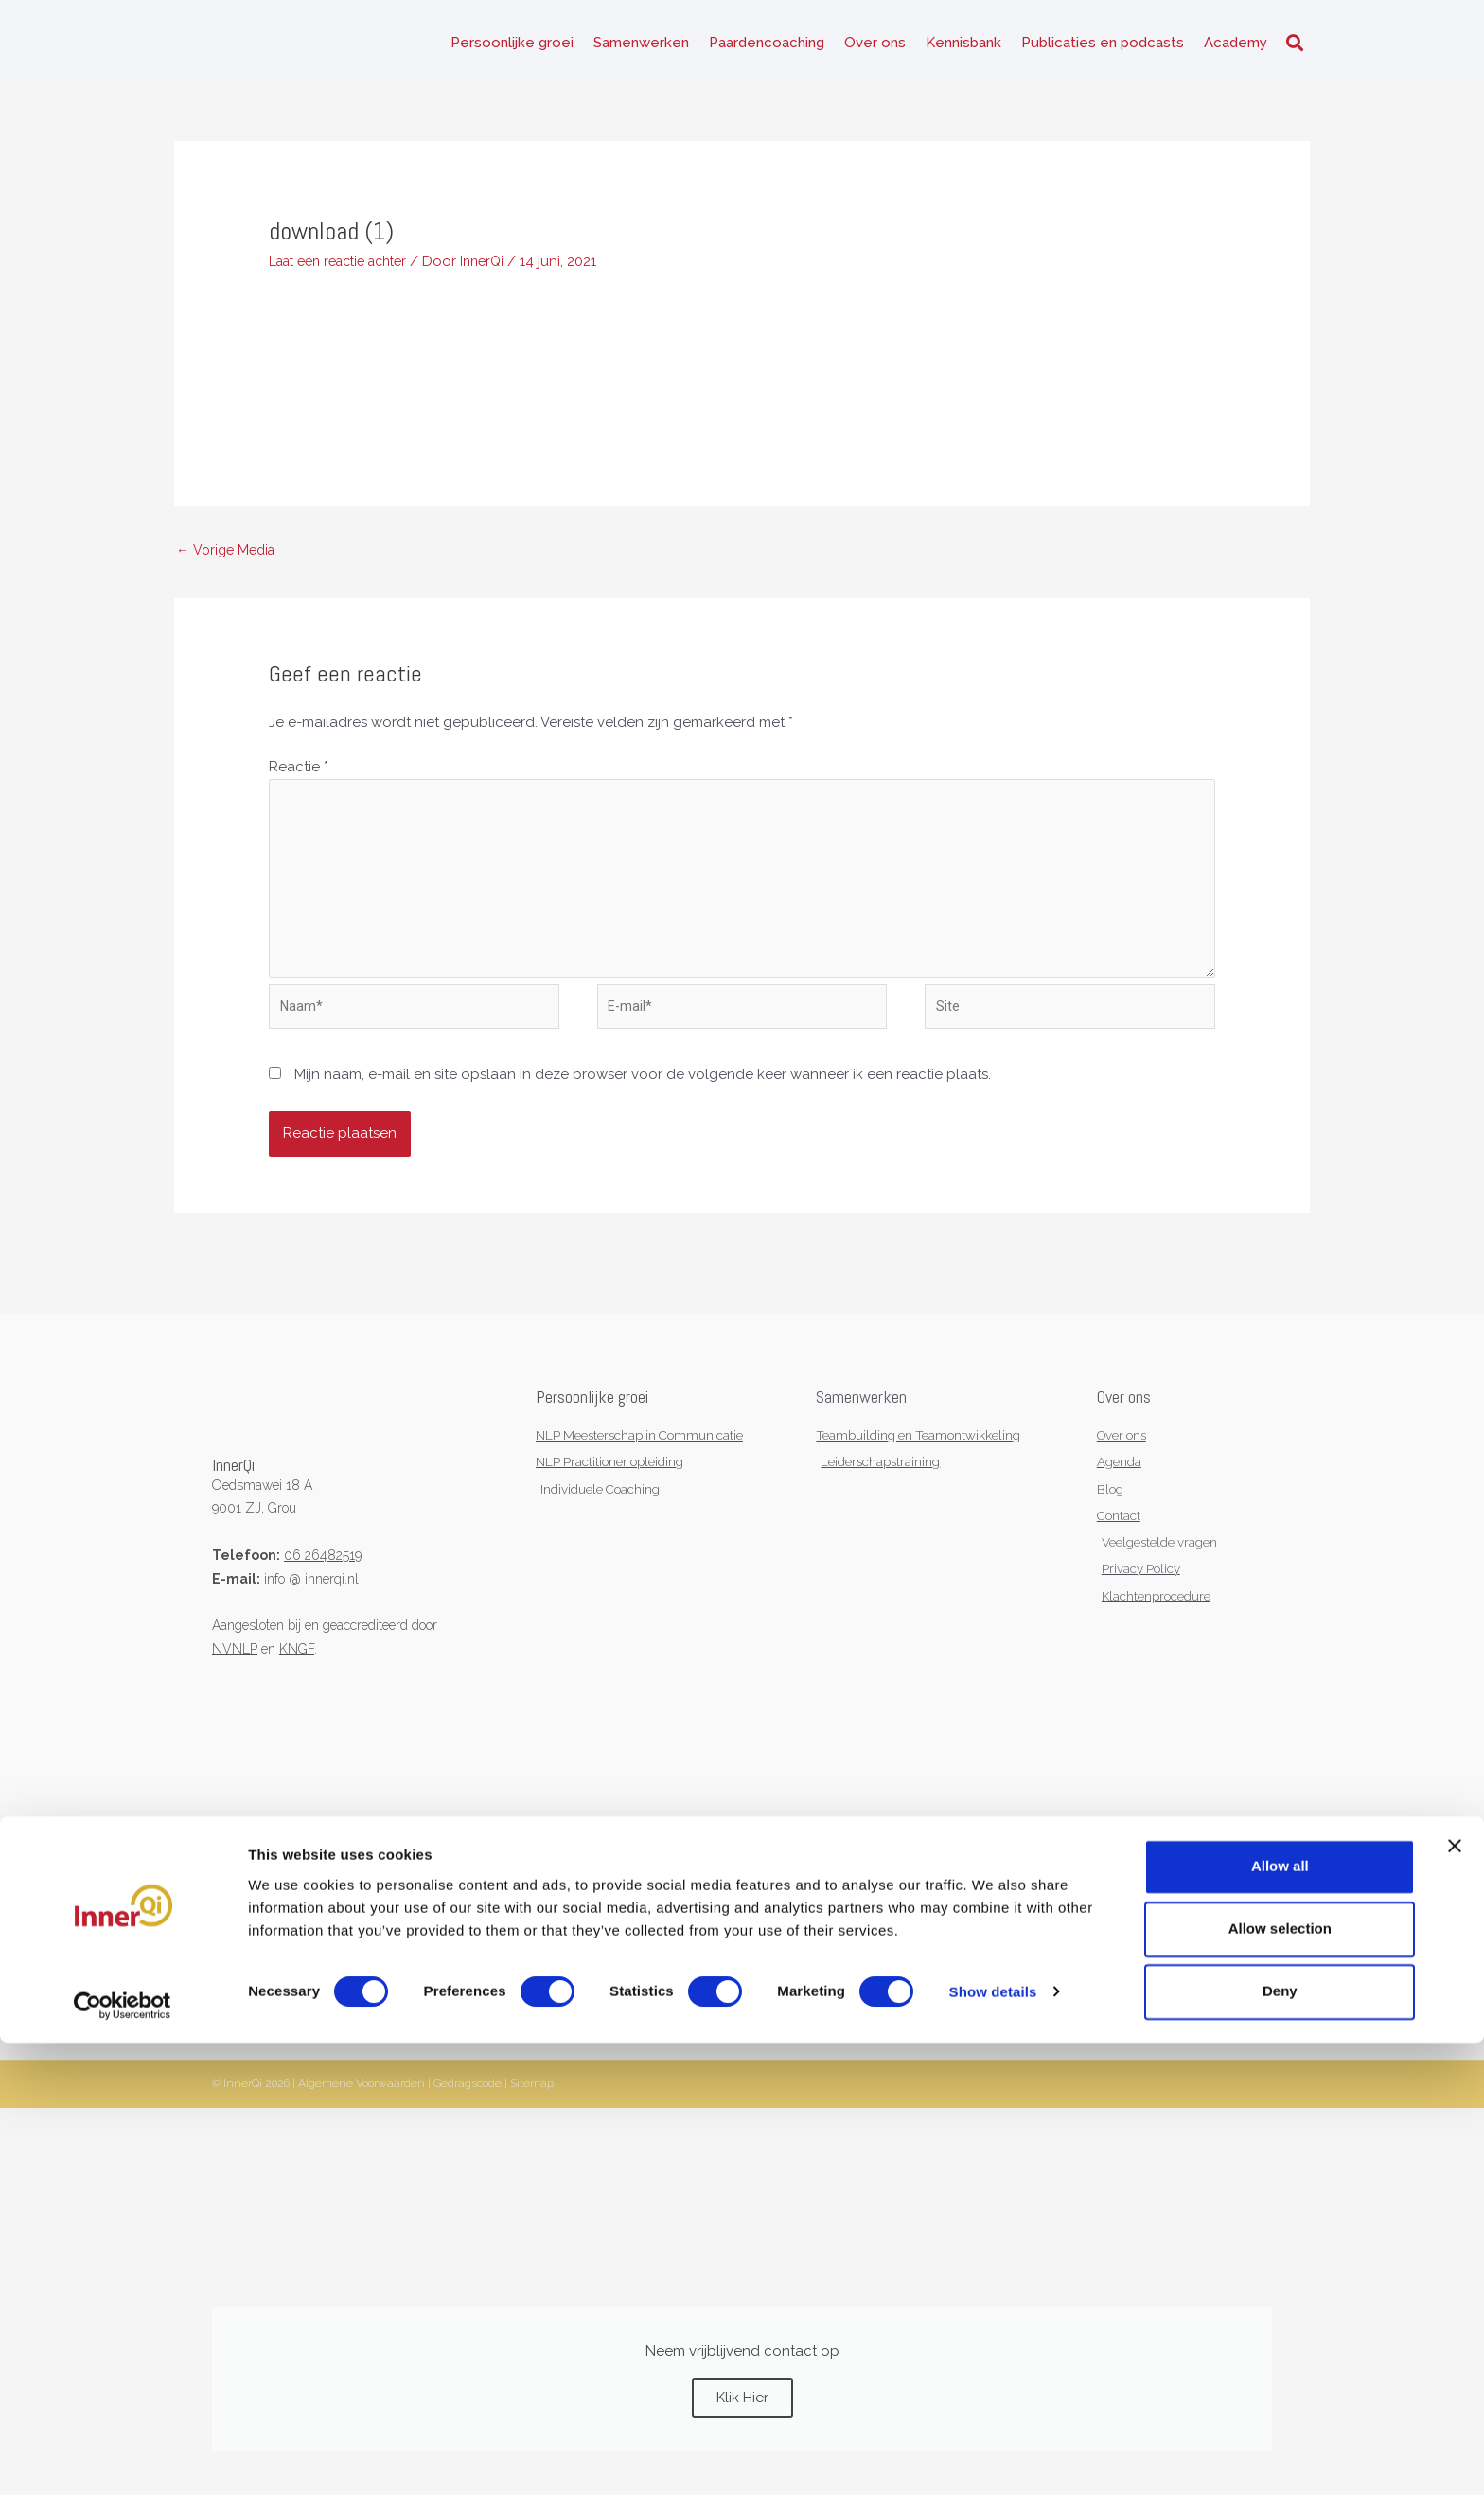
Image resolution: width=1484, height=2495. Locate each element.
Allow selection (1280, 2381)
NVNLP (234, 1675)
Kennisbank (963, 47)
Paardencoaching (766, 47)
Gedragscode (467, 2118)
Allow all (1280, 2318)
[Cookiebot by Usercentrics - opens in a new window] (122, 2458)
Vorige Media (228, 560)
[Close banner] (1454, 2298)
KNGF (296, 1675)
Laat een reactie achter (347, 270)
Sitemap (532, 2118)
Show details (993, 2444)
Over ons (875, 47)
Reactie (298, 778)
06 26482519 (323, 1581)
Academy (1235, 47)
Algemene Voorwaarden (361, 2118)
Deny (1280, 2443)
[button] (1294, 47)
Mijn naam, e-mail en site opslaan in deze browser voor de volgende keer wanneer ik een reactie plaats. (642, 1101)
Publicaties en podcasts (1102, 47)
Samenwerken (641, 47)
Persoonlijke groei (512, 47)
